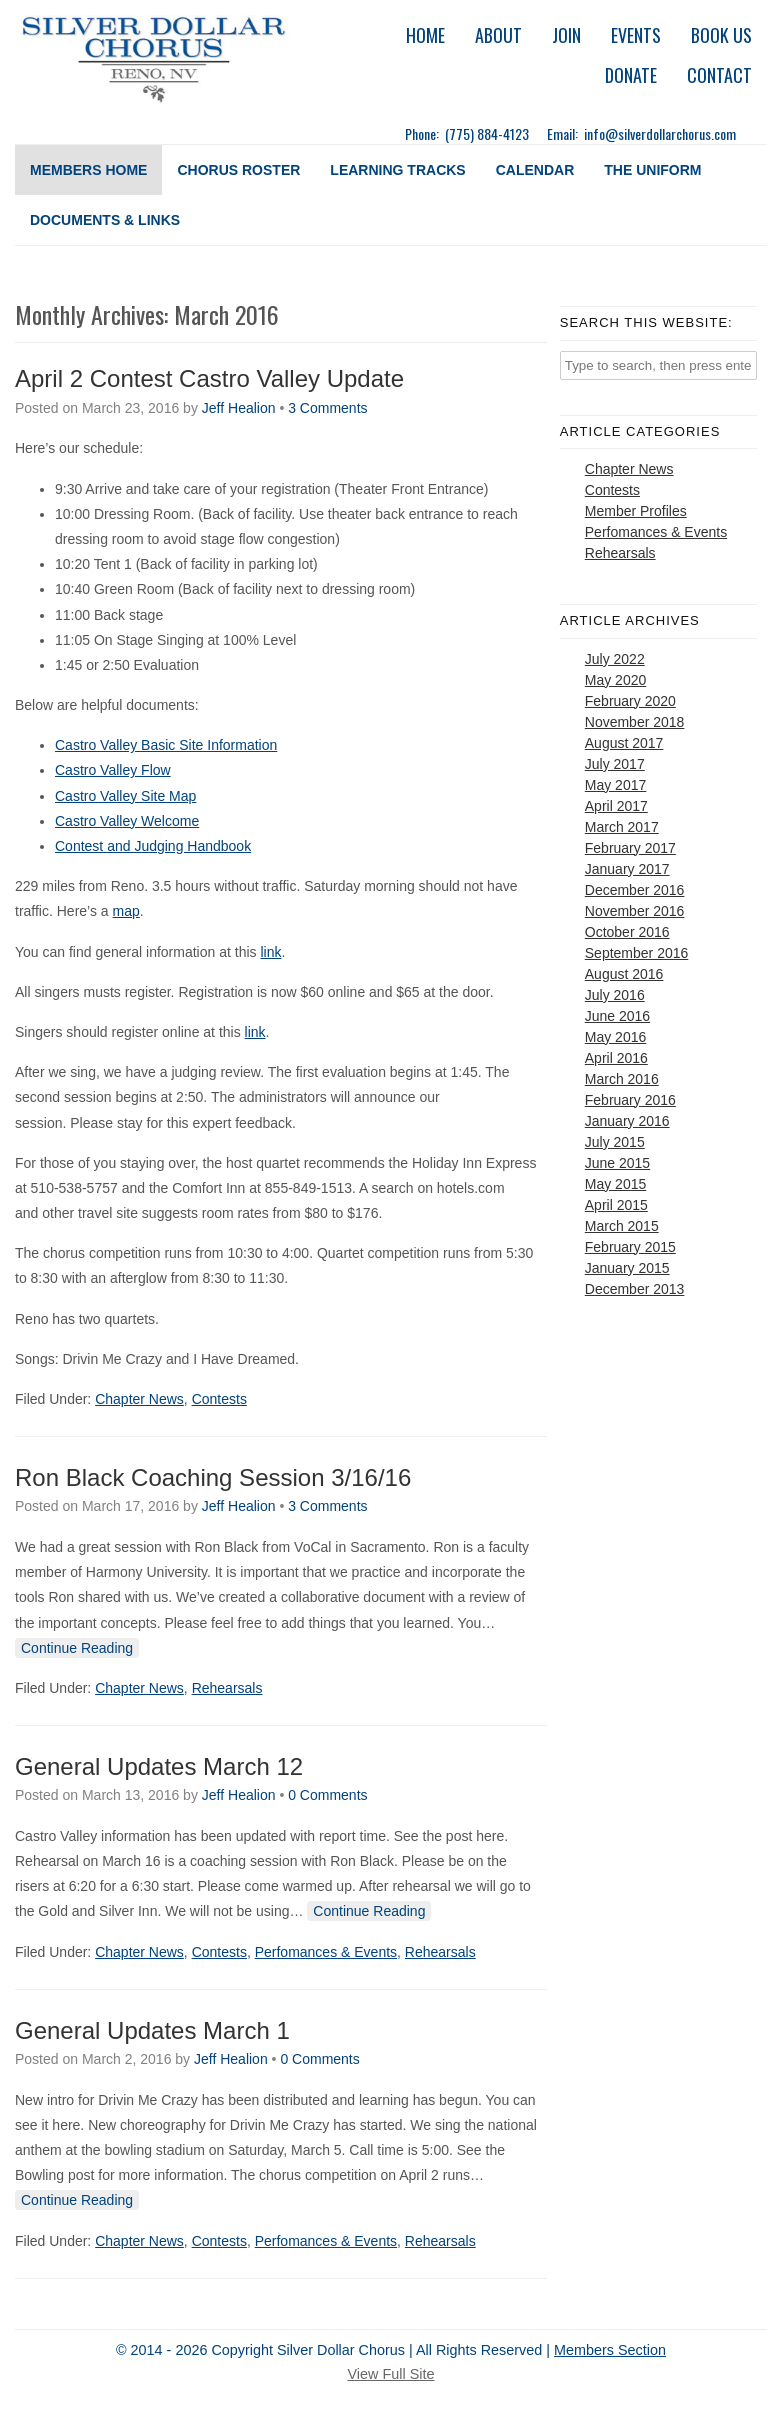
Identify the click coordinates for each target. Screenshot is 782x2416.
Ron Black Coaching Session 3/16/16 (213, 1477)
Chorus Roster (238, 170)
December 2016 (635, 890)
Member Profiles (636, 511)
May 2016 (615, 1037)
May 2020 (615, 680)
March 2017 (622, 827)
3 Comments (327, 408)
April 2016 (616, 1058)
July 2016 (615, 995)
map (126, 911)
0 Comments (327, 1795)
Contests (219, 1399)
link (270, 952)
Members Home (88, 170)
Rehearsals (227, 1688)
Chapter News (139, 1399)
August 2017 (624, 743)
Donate (631, 75)
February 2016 (630, 1100)
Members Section (610, 2350)
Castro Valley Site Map (125, 796)
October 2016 (627, 932)
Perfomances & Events (326, 1952)
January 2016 (627, 1121)
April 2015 (616, 1205)
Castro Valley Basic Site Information (166, 745)
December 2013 (635, 1289)
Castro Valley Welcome (127, 821)
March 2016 (622, 1079)
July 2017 (615, 764)
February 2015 (630, 1247)
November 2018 (635, 722)
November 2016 (635, 911)
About (498, 35)
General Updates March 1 (152, 2030)
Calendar (535, 170)
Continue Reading (77, 1648)
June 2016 (617, 1016)
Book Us (721, 35)
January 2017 (627, 869)
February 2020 (630, 701)
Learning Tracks (397, 170)
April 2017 (616, 806)
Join (566, 35)
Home (425, 35)
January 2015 (627, 1268)
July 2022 (615, 659)
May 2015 (615, 1184)
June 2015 (617, 1163)
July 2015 (615, 1142)
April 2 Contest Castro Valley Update (209, 378)
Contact (719, 75)
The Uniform (652, 170)
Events (636, 35)
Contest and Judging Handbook (153, 846)
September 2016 (637, 953)
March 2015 (622, 1226)
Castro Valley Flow (113, 770)
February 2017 (630, 848)
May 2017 (615, 785)
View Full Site (391, 2374)
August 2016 (624, 974)
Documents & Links (105, 220)
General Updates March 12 (159, 1766)
